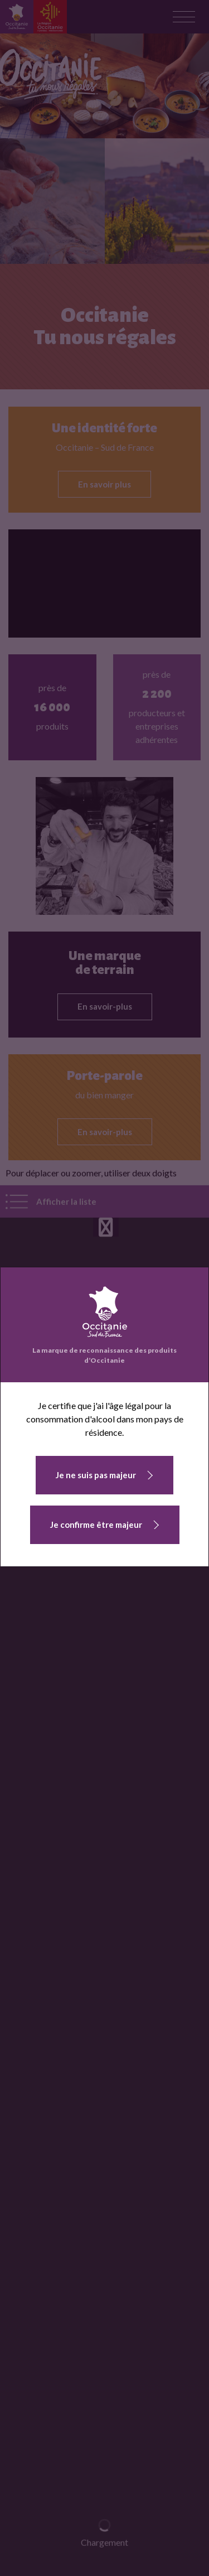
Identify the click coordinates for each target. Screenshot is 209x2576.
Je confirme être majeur (96, 1524)
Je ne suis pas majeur (96, 1475)
